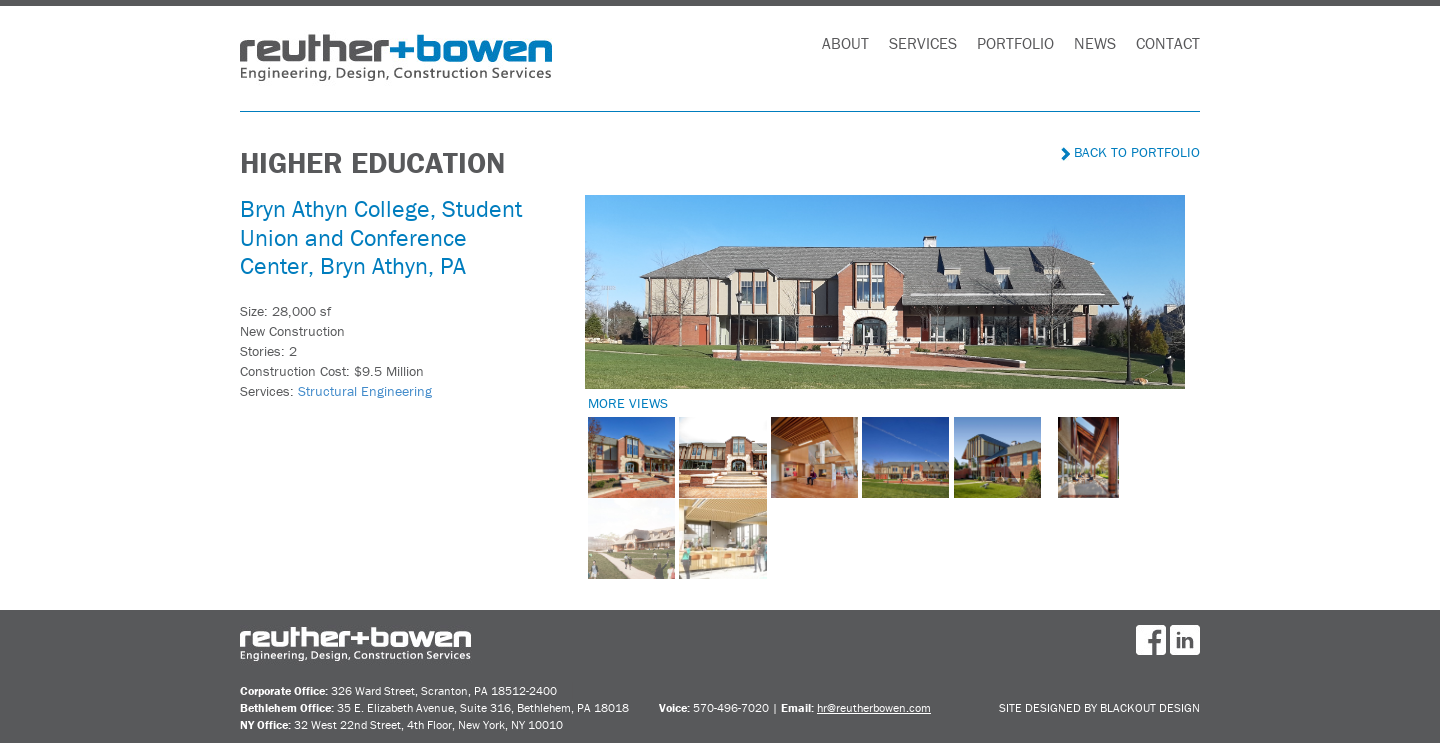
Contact (1168, 43)
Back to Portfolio (1130, 152)
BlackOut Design (1150, 707)
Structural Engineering (365, 391)
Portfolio (1015, 43)
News (1095, 43)
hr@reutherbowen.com (874, 707)
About (845, 43)
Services (923, 43)
